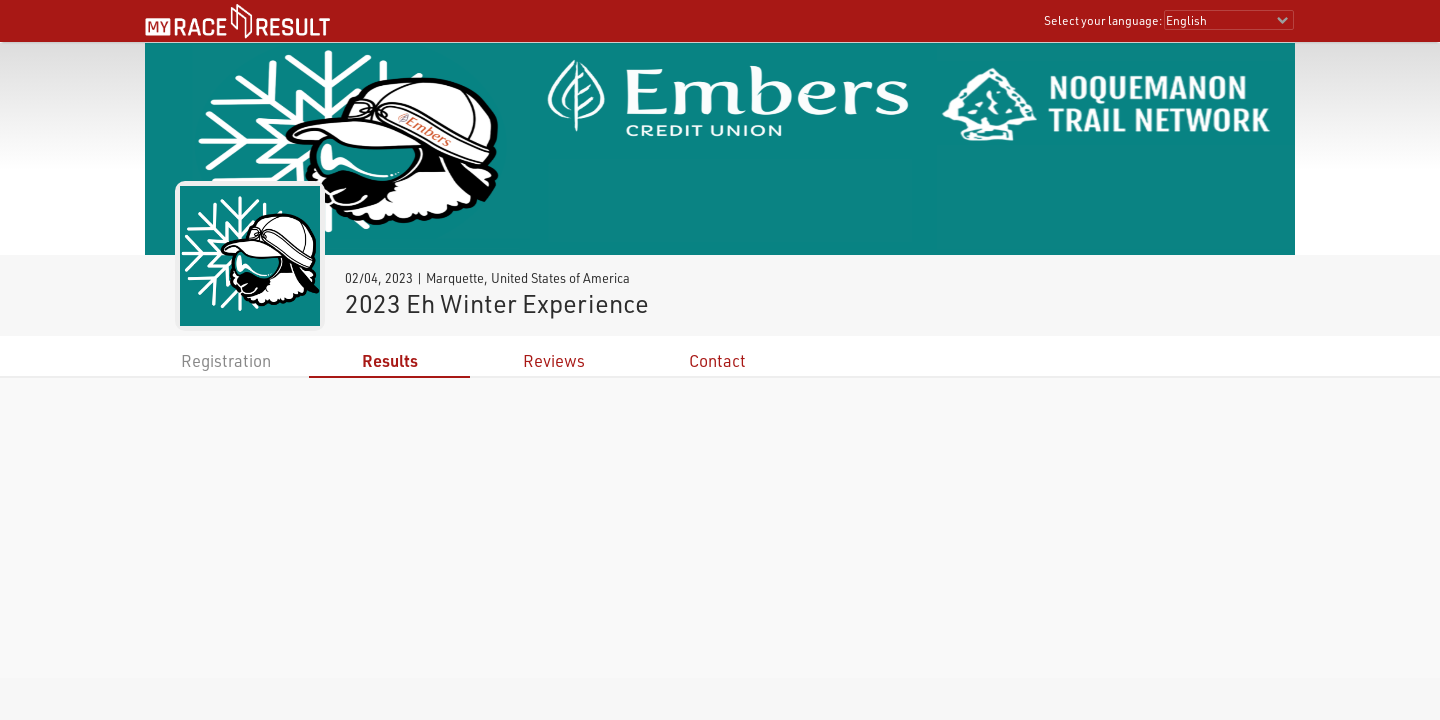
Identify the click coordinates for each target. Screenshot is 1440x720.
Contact (717, 360)
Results (390, 360)
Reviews (554, 360)
